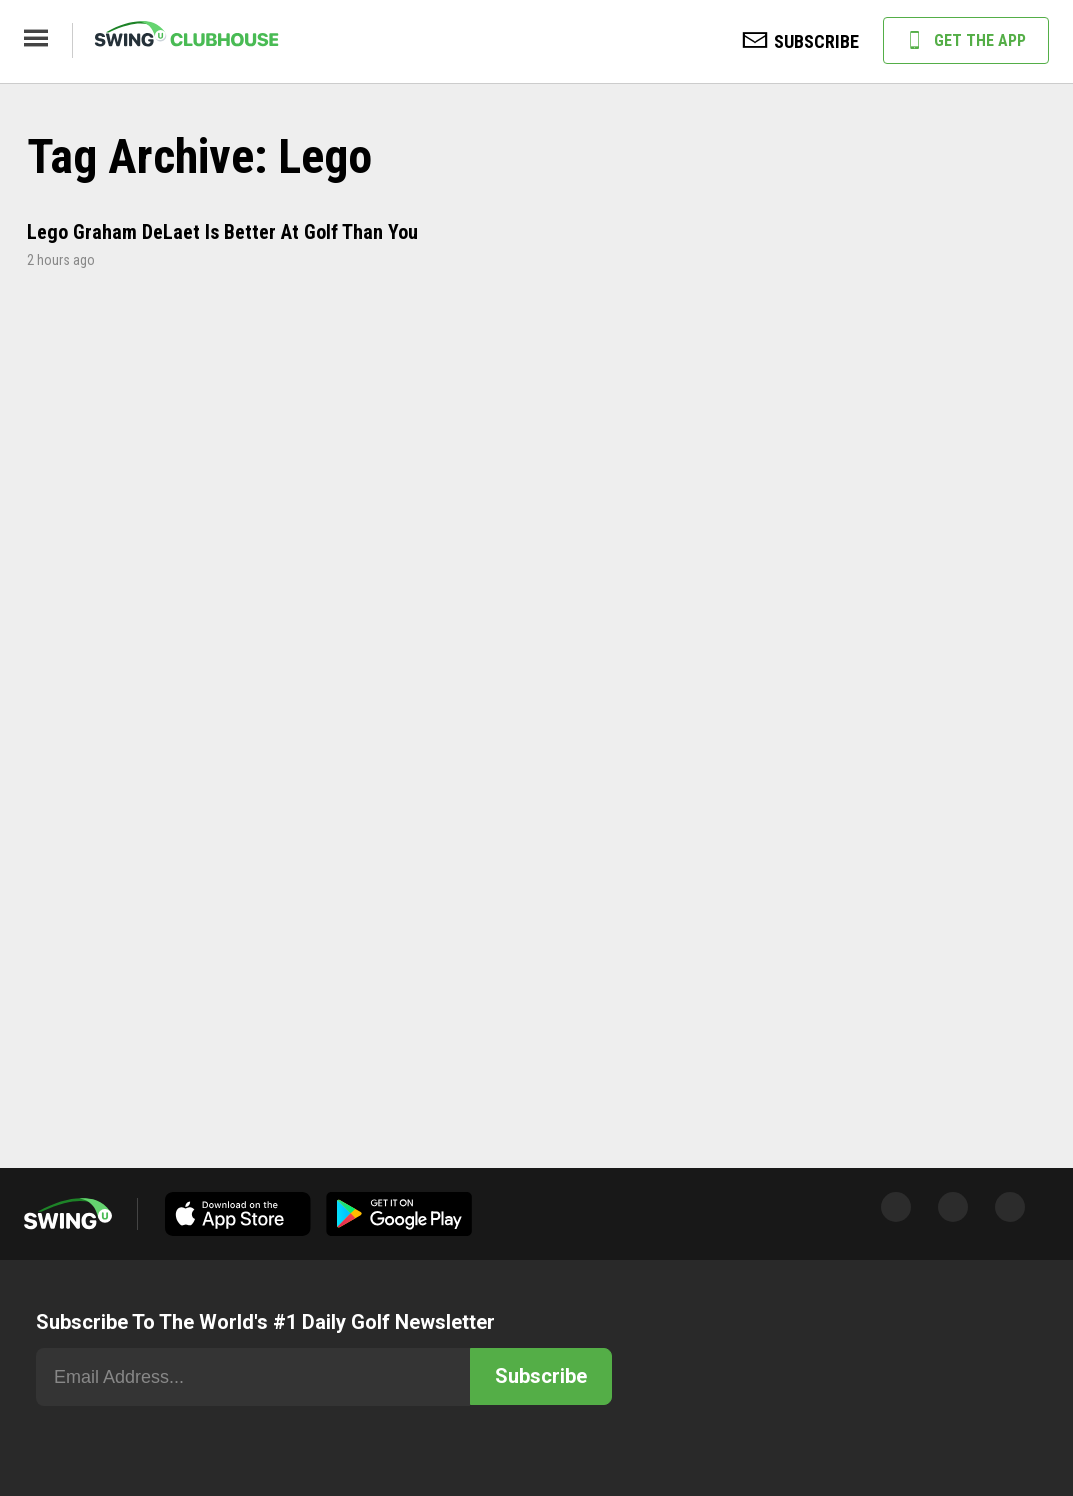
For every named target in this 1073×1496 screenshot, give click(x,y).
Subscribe (541, 1376)
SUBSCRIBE (801, 43)
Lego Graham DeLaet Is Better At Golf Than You (222, 232)
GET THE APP (966, 41)
